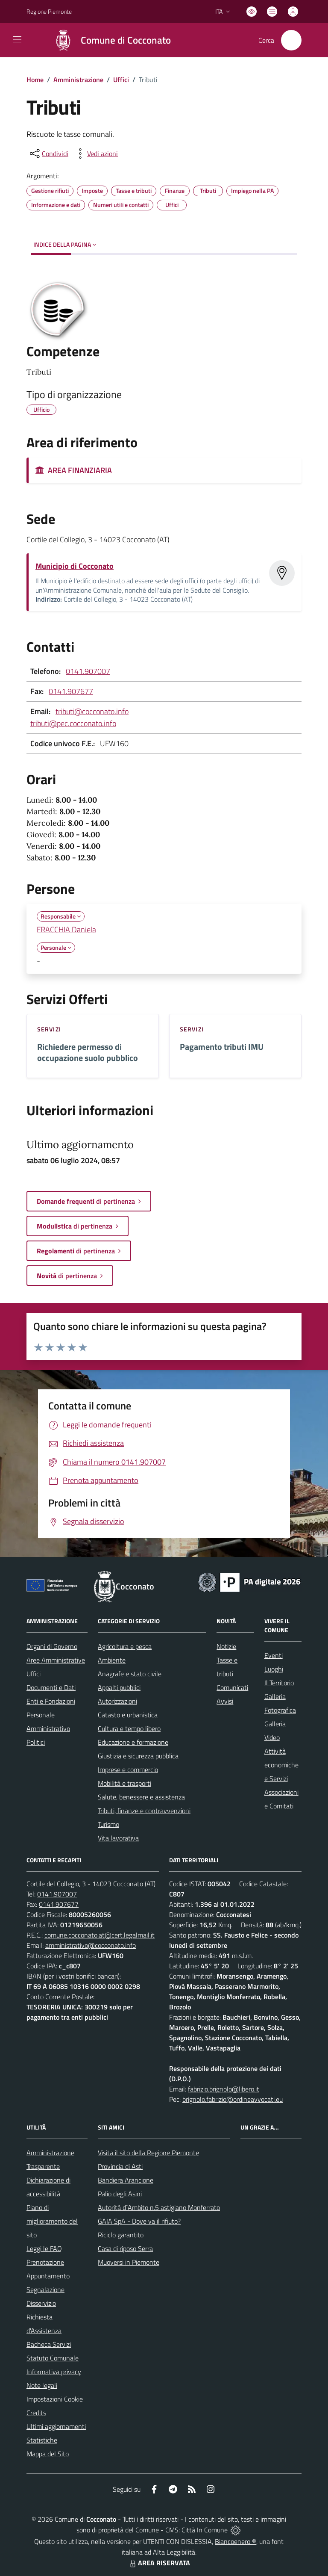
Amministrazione (78, 79)
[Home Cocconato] (108, 40)
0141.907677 (71, 691)
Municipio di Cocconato (74, 566)
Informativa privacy (53, 2371)
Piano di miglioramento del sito (52, 2221)
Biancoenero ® (235, 2541)
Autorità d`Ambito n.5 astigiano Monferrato (159, 2207)
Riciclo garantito (121, 2235)
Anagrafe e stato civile (129, 1674)
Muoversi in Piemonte (128, 2262)
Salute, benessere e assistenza (141, 1797)
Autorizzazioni (117, 1701)
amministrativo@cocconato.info (90, 1945)
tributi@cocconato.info (92, 711)
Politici (35, 1742)
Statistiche (41, 2440)
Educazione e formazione (133, 1742)
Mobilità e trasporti (124, 1783)
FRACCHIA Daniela (66, 929)
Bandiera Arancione (125, 2180)
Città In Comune (205, 2530)
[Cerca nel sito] (291, 40)
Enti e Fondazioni (50, 1701)
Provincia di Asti (120, 2166)
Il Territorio (279, 1683)
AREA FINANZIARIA (73, 470)
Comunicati (232, 1687)
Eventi (273, 1655)
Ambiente (112, 1660)
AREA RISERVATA (159, 2563)
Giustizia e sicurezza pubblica (138, 1756)
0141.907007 (88, 671)
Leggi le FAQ (44, 2248)
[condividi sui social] (48, 153)
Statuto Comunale (52, 2358)
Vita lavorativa (118, 1838)
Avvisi (225, 1701)
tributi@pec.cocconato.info (73, 723)
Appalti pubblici (119, 1687)
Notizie (226, 1646)
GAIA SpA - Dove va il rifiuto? (139, 2221)
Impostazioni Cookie (54, 2399)
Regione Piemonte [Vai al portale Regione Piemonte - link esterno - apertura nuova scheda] (49, 11)
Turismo (108, 1824)
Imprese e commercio (128, 1769)
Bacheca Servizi (48, 2344)
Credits (36, 2413)
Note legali (41, 2385)
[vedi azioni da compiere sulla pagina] (96, 153)
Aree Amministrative (55, 1660)
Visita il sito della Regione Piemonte (148, 2153)
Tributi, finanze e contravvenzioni (144, 1810)
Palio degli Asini (120, 2194)
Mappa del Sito (47, 2454)
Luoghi (273, 1669)
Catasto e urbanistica (128, 1715)
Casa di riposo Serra (125, 2248)
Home (35, 79)
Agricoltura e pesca (125, 1646)
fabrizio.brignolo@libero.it (223, 2089)
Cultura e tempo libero (129, 1728)
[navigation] (17, 39)
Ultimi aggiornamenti (56, 2426)
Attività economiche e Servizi (281, 1765)
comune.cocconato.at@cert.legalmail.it (99, 1935)
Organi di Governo (51, 1646)
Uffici (121, 79)
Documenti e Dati (51, 1687)
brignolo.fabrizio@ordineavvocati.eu (232, 2099)
